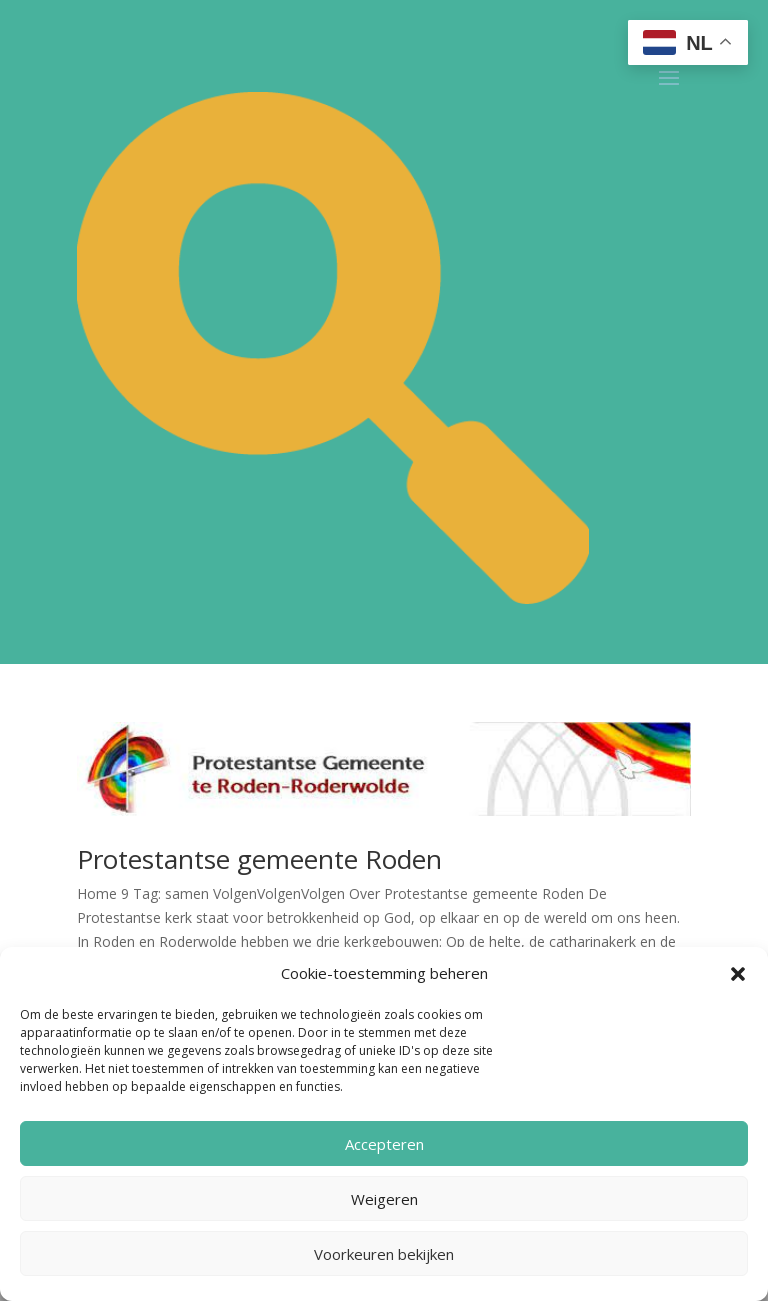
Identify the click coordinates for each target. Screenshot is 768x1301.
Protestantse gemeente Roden (259, 859)
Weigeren (384, 1199)
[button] (738, 974)
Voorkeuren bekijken (384, 1254)
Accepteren (384, 1144)
